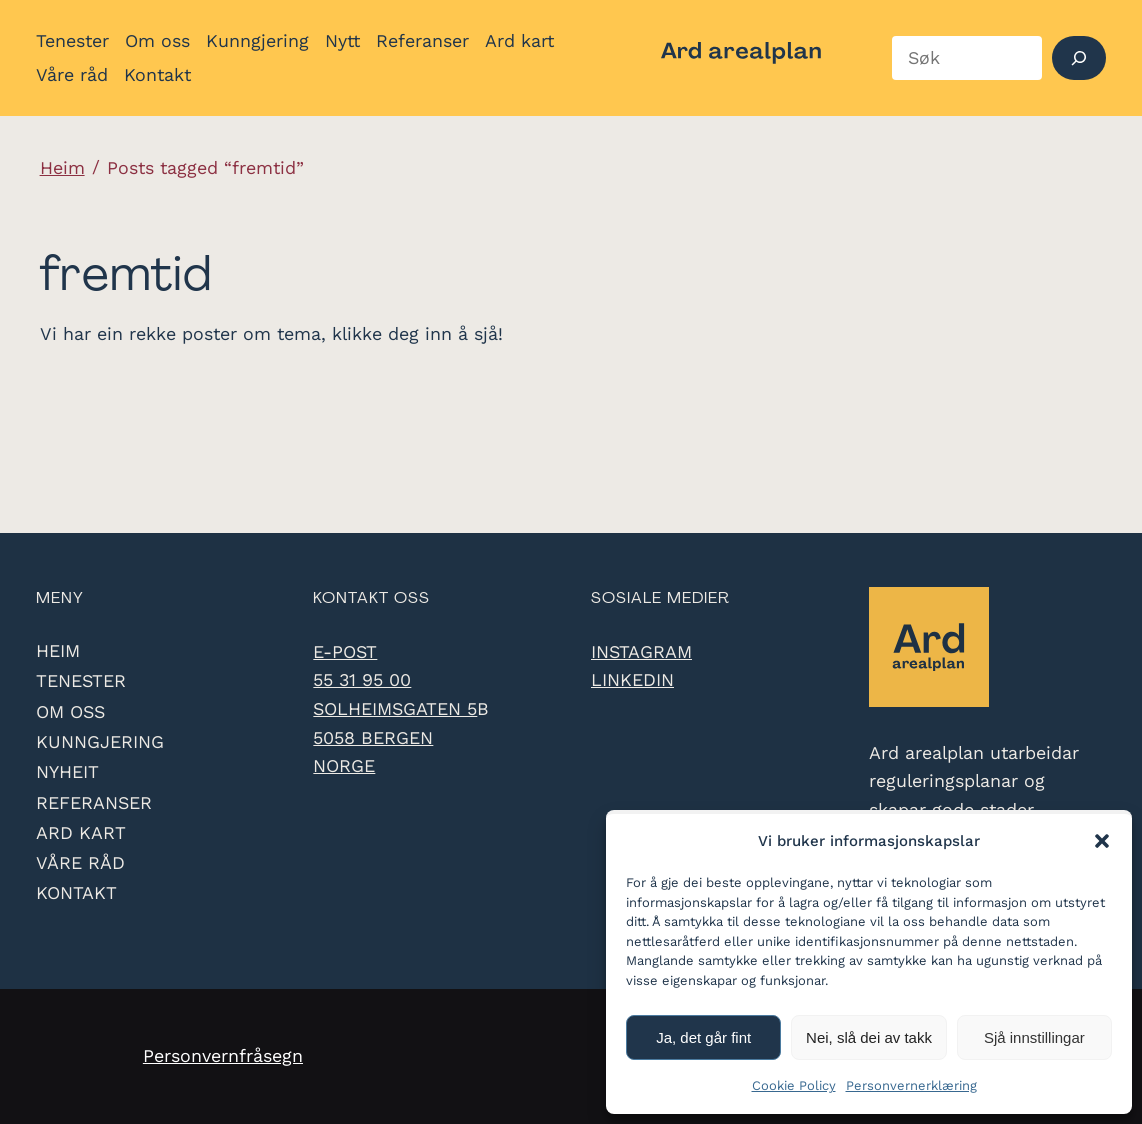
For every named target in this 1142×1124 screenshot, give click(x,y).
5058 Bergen (373, 737)
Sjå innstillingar (1034, 1037)
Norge (344, 765)
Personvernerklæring (911, 1085)
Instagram (641, 651)
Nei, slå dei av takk (869, 1037)
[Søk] (1079, 58)
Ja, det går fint (703, 1037)
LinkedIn (632, 679)
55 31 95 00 (362, 679)
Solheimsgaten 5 (395, 708)
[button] (1102, 841)
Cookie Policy (794, 1085)
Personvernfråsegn (223, 1055)
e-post (345, 651)
